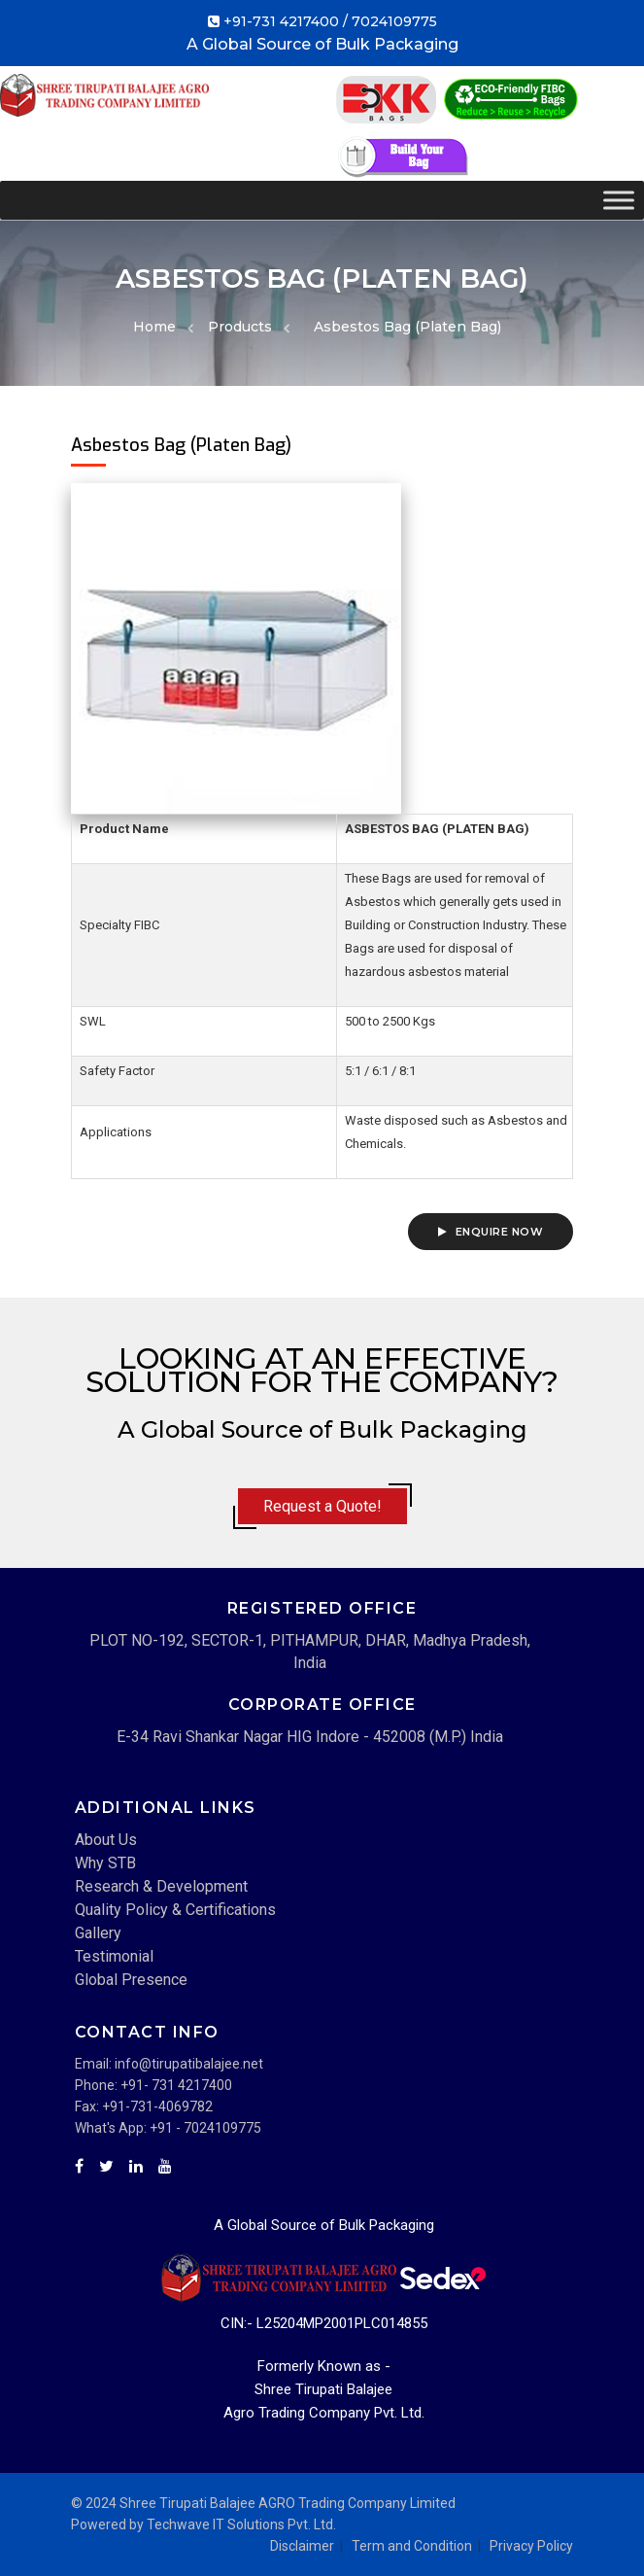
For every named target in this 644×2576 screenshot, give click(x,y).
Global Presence (131, 1979)
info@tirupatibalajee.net (189, 2063)
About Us (106, 1839)
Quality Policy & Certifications (175, 1909)
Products (240, 326)
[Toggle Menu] (618, 200)
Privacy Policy (531, 2546)
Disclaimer (302, 2546)
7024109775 (394, 21)
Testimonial (114, 1956)
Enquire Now (491, 1231)
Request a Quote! (322, 1506)
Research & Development (161, 1886)
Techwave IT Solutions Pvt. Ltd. (241, 2524)
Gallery (98, 1933)
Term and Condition (412, 2546)
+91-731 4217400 (281, 21)
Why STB (105, 1863)
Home (154, 326)
